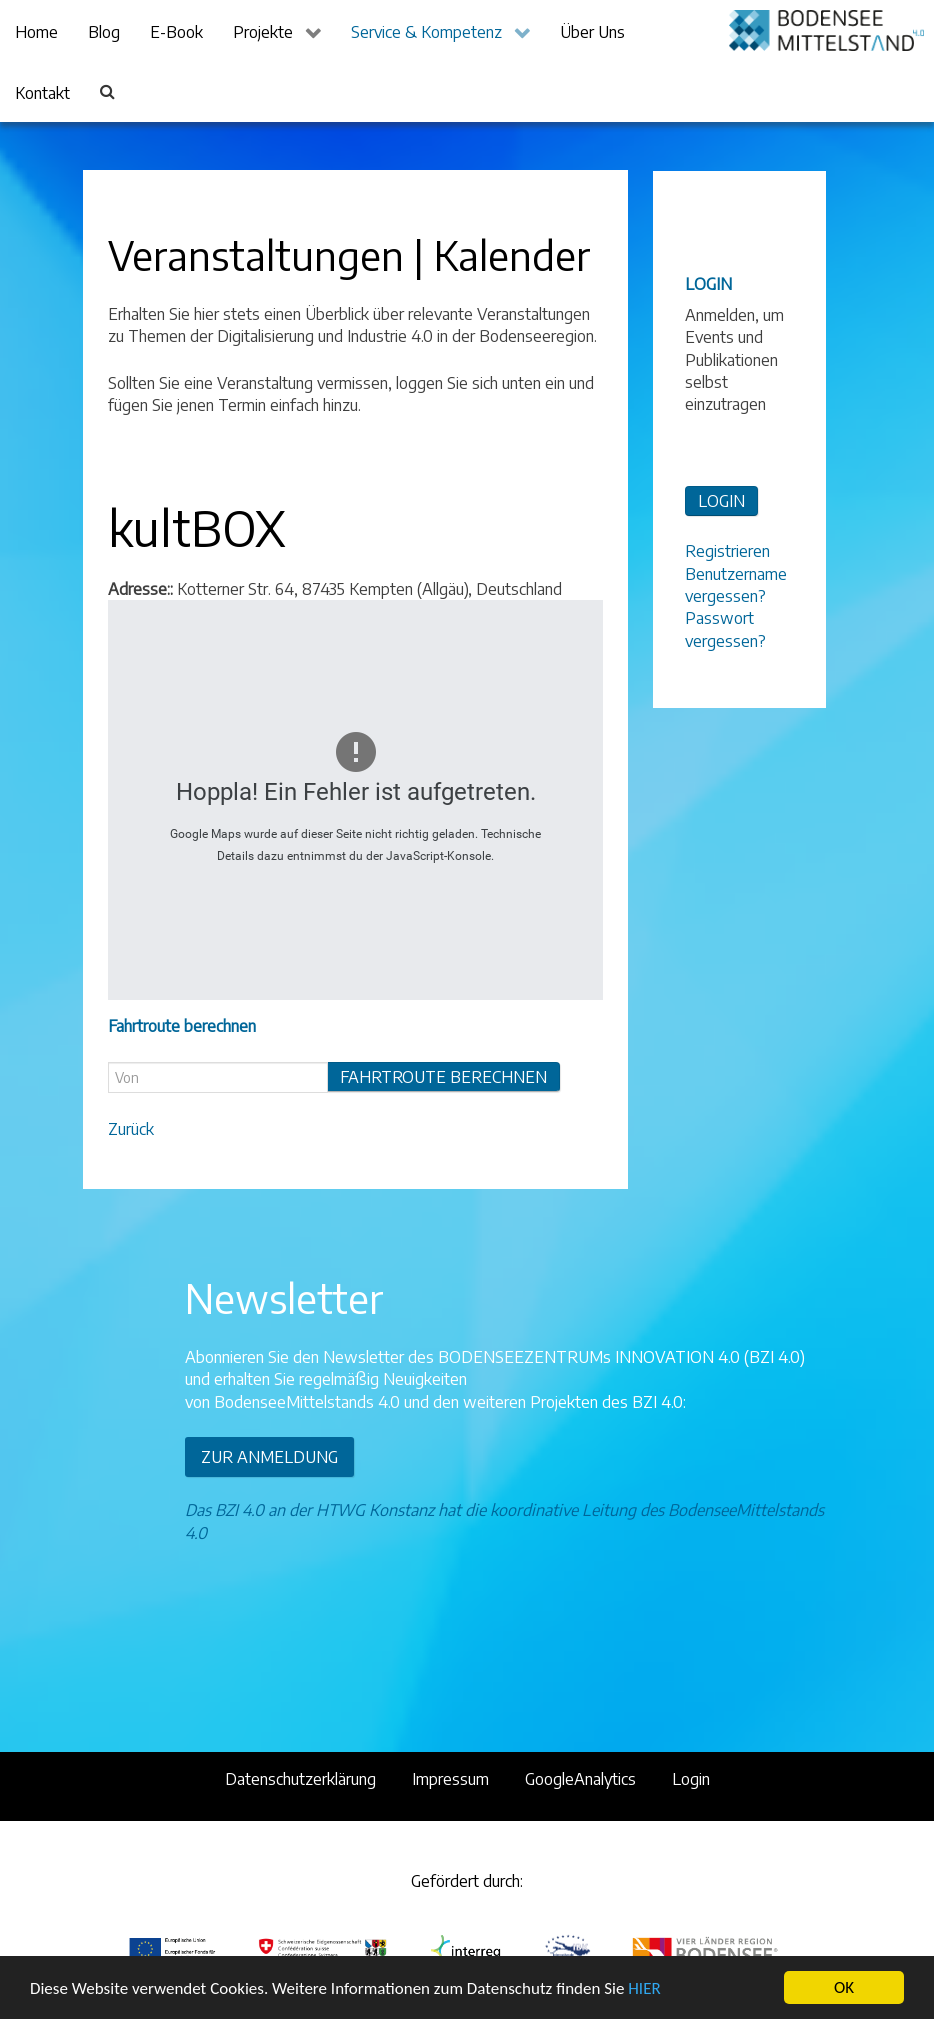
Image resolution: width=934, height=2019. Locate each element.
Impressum (450, 1779)
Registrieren (727, 551)
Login (691, 1779)
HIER (644, 1988)
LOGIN (721, 501)
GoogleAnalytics (580, 1779)
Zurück (131, 1129)
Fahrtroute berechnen (443, 1077)
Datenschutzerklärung (300, 1779)
